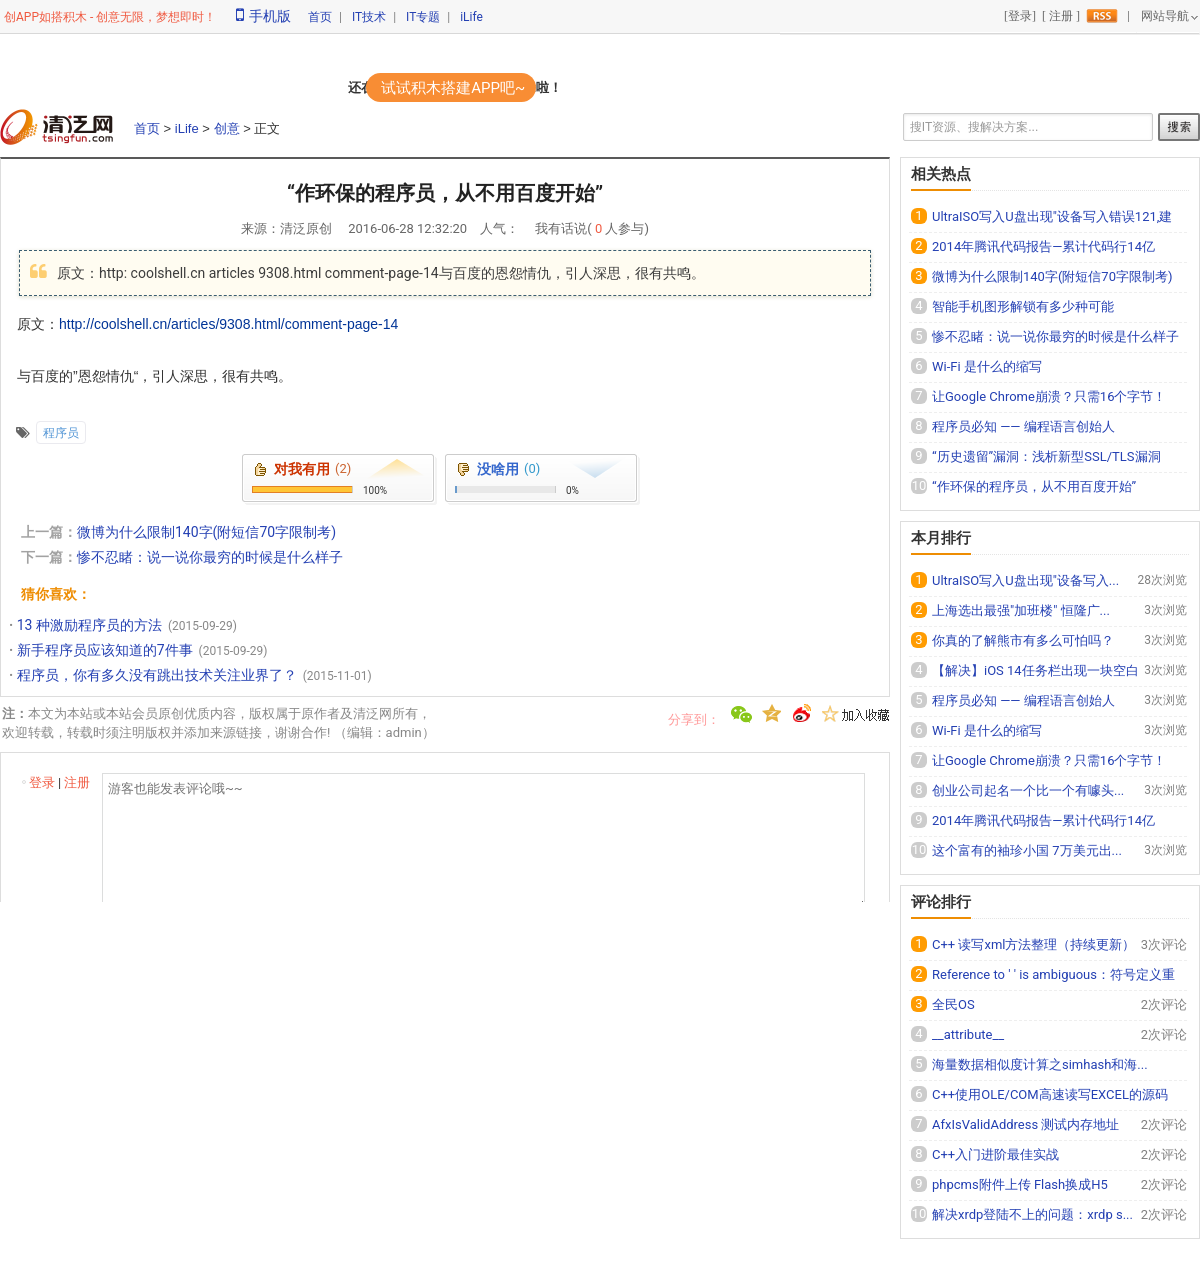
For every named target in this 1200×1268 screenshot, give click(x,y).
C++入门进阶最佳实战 (995, 1154)
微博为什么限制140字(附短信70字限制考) (206, 532)
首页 (320, 17)
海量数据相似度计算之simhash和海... (1040, 1064)
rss (1102, 16)
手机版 (263, 16)
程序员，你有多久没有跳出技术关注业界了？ (157, 675)
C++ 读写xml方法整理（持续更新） (1033, 944)
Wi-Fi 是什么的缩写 (987, 366)
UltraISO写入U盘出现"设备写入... (1025, 580)
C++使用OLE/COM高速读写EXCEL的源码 (1050, 1094)
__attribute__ (968, 1034)
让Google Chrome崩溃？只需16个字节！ (1049, 396)
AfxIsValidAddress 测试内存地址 (1025, 1124)
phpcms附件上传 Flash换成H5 (1020, 1184)
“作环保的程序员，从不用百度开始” (1034, 486)
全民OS (953, 1004)
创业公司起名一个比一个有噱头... (1028, 790)
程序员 (61, 433)
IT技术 (369, 17)
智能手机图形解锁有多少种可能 (1023, 306)
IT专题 (423, 17)
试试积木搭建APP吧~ (453, 88)
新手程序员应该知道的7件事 (105, 650)
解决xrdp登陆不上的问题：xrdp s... (1032, 1214)
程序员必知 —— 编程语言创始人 (1023, 426)
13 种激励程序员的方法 (89, 625)
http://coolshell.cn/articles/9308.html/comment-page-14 (228, 324)
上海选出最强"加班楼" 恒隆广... (1021, 610)
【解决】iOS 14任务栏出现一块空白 (1035, 670)
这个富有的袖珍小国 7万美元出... (1027, 850)
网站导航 (1165, 16)
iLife (471, 17)
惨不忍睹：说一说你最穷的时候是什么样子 (210, 557)
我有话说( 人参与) (592, 228)
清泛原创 (306, 228)
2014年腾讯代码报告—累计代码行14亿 (1043, 246)
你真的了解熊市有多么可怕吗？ (1023, 640)
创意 (227, 128)
